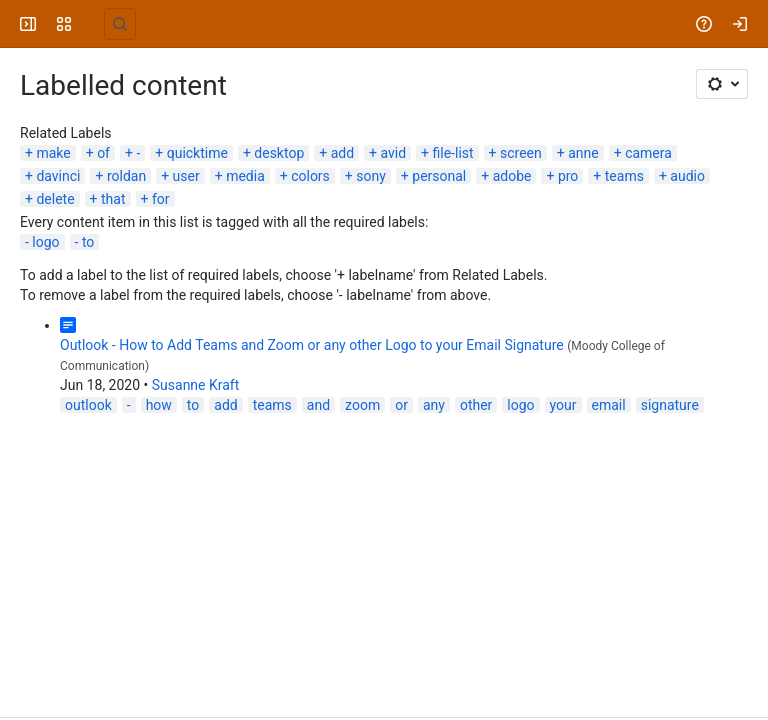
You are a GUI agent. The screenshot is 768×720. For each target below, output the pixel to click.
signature (670, 405)
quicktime (197, 153)
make (53, 153)
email (609, 405)
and (318, 405)
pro (568, 176)
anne (583, 153)
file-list (453, 153)
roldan (126, 176)
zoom (362, 405)
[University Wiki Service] (92, 24)
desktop (279, 153)
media (245, 176)
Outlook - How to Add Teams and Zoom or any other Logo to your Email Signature (312, 345)
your (563, 405)
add (342, 153)
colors (310, 176)
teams (624, 176)
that (113, 199)
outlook (88, 405)
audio (687, 176)
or (401, 405)
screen (521, 153)
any (434, 405)
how (159, 405)
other (476, 405)
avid (394, 153)
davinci (58, 176)
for (161, 199)
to (88, 242)
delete (55, 199)
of (103, 153)
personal (439, 176)
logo (45, 242)
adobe (512, 176)
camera (648, 153)
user (186, 176)
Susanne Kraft (196, 385)
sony (371, 176)
